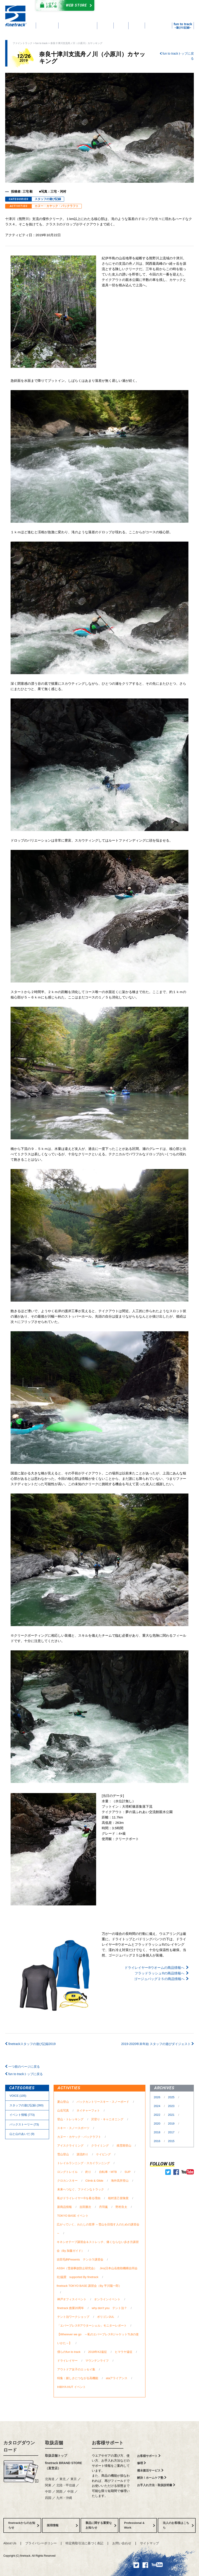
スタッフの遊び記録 (48, 199)
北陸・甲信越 (66, 2485)
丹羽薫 (103, 2207)
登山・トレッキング (70, 2119)
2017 (171, 2132)
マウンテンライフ (97, 2360)
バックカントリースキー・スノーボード (103, 2101)
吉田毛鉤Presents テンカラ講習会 (80, 2259)
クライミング (100, 2145)
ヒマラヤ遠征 (123, 2352)
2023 (171, 2106)
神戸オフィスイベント (71, 2299)
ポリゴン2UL (105, 2316)
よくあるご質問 (134, 11)
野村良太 (121, 2207)
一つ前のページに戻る (22, 2066)
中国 (71, 2491)
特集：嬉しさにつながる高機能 (77, 2378)
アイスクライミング (70, 2145)
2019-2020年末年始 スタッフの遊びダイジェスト (157, 2044)
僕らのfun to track (68, 2352)
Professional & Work (139, 2525)
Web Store (64, 5)
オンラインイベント (107, 2299)
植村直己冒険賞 (118, 2198)
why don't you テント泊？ (109, 2308)
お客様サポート (107, 2442)
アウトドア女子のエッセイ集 (76, 2369)
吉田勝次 (85, 2207)
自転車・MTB (108, 2172)
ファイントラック (22, 43)
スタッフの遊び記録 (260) (26, 2105)
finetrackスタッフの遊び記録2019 (30, 2044)
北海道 (50, 2479)
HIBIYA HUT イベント (71, 2387)
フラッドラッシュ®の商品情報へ (159, 1973)
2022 (157, 2114)
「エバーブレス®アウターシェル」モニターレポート (92, 2325)
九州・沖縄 (64, 2498)
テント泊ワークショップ (73, 2316)
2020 (157, 2123)
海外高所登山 (120, 2180)
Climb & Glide (94, 2180)
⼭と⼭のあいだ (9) (21, 2134)
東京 (74, 2479)
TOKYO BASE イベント (72, 2215)
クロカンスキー (67, 2180)
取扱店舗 (54, 2442)
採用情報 (62, 2525)
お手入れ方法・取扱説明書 (156, 2485)
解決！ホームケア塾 (151, 2477)
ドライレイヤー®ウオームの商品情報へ (154, 1967)
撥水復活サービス (150, 2470)
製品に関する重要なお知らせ (101, 2525)
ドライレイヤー (67, 2360)
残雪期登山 (124, 2145)
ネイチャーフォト (88, 2110)
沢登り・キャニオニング (107, 2119)
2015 (171, 2141)
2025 (171, 2097)
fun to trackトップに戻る (24, 2074)
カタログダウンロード (130, 6)
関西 (59, 2491)
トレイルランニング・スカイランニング (83, 2163)
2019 (171, 2123)
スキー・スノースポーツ (73, 2128)
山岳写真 (63, 2110)
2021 (171, 2114)
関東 (48, 2485)
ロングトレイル (67, 2172)
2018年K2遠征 (97, 2352)
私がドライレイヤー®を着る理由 (78, 2198)
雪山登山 (63, 2154)
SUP (127, 2172)
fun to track (41, 43)
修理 (141, 2463)
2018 (157, 2132)
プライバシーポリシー (41, 2543)
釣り (88, 2172)
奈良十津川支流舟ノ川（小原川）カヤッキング (76, 43)
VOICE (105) (17, 2095)
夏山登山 (63, 2101)
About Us (9, 2543)
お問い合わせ (121, 2543)
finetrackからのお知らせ (23, 2525)
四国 (48, 2498)
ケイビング (103, 2154)
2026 (157, 2097)
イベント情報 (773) (22, 2114)
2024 (157, 2106)
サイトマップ (149, 2543)
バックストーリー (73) (24, 2124)
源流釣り (82, 2154)
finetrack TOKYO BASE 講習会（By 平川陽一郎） (89, 2285)
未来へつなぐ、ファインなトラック (80, 2189)
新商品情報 (64, 2207)
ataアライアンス (116, 2378)
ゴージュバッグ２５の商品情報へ (159, 1979)
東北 (63, 2479)
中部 (48, 2491)
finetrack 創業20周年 (70, 2308)
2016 (157, 2141)
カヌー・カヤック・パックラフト (57, 206)
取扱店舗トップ (56, 2455)
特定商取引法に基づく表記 (84, 2543)
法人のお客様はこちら (178, 2525)
